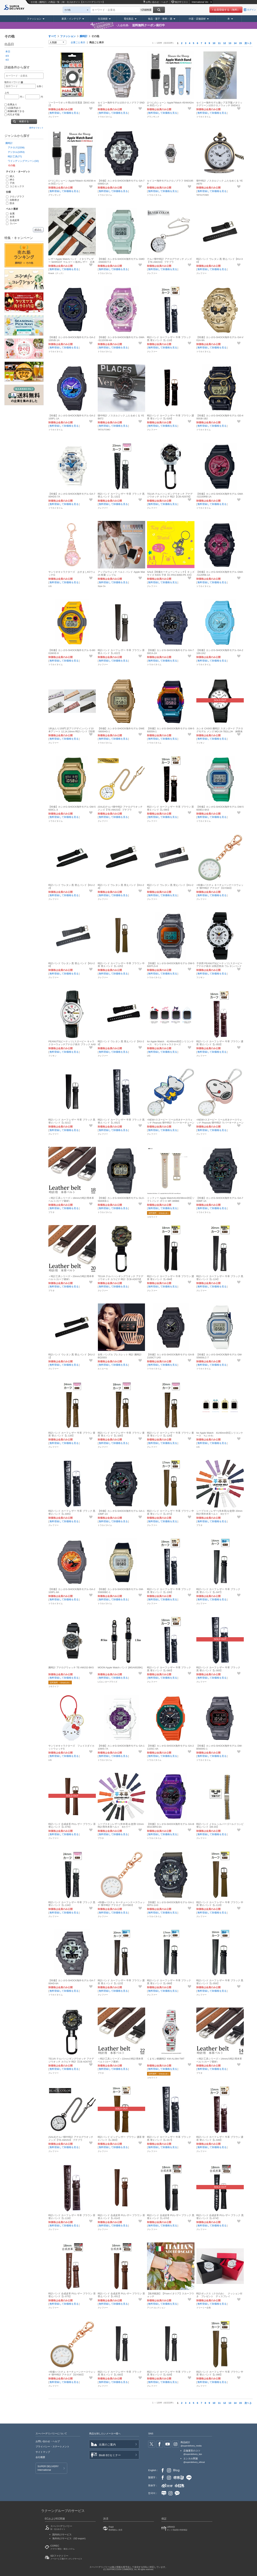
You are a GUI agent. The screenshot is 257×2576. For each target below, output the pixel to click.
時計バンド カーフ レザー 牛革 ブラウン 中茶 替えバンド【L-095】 (219, 2373)
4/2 (7, 59)
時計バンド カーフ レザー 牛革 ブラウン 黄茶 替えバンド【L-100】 (121, 1434)
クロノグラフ (15, 196)
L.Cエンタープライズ (107, 1682)
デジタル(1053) (16, 152)
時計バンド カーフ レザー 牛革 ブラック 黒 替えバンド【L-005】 (219, 1669)
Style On (102, 586)
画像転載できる (14, 111)
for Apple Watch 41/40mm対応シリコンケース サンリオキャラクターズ (170, 1043)
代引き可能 (12, 114)
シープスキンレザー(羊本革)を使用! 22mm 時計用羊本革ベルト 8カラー (121, 1825)
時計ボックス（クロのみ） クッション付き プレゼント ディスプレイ (219, 2295)
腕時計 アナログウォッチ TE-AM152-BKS (71, 1667)
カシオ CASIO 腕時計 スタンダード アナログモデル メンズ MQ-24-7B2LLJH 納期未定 (219, 731)
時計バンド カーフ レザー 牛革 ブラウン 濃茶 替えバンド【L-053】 (219, 1043)
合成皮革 (12, 220)
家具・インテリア (71, 18)
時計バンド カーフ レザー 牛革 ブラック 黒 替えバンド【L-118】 (170, 339)
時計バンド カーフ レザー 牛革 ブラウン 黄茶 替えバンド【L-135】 (71, 1434)
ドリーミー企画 (203, 2307)
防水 (10, 203)
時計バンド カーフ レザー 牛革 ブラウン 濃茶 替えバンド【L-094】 (170, 1278)
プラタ (51, 1212)
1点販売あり (12, 107)
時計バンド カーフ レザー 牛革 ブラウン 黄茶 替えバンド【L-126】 (170, 1434)
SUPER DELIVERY (48, 2468)
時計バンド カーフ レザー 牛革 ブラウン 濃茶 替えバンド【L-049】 (219, 2138)
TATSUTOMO (202, 195)
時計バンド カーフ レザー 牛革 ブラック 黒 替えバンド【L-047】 (219, 1591)
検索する (24, 121)
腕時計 (9, 143)
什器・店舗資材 (197, 18)
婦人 (10, 176)
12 (224, 43)
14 (235, 43)
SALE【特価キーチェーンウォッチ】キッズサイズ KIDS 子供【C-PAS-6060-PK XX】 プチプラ (170, 575)
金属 (10, 213)
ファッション (34, 18)
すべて (52, 36)
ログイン (251, 9)
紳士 (10, 179)
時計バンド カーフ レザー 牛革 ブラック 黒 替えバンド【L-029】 (170, 2373)
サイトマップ (43, 2452)
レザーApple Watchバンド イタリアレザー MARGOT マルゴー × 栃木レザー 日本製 (71, 262)
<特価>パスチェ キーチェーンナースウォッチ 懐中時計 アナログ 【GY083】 (219, 886)
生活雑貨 (103, 18)
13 (230, 43)
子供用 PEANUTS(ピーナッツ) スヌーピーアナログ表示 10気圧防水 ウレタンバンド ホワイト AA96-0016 (219, 966)
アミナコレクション (156, 2307)
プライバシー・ (52, 2446)
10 (214, 43)
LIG (50, 586)
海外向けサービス (69, 2538)
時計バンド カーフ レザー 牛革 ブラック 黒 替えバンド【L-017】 (170, 2138)
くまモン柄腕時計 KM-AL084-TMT (165, 2058)
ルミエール (103, 1368)
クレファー (53, 117)
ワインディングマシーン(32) (23, 161)
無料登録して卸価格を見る (64, 112)
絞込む (38, 229)
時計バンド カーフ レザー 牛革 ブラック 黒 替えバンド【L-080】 (170, 1669)
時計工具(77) (15, 156)
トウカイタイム (105, 117)
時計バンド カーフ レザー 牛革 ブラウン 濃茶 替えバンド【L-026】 (170, 417)
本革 (10, 216)
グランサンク (153, 117)
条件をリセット (36, 128)
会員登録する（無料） (227, 9)
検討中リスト (181, 2)
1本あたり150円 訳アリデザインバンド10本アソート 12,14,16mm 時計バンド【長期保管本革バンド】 (71, 731)
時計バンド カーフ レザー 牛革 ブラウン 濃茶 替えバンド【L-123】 (121, 1982)
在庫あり (10, 104)
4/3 (7, 55)
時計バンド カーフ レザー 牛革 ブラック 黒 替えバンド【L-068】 (170, 1982)
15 (240, 43)
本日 (7, 51)
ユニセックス (15, 186)
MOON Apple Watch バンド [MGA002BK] (120, 1667)
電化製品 (128, 18)
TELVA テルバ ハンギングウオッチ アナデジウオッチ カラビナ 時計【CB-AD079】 (120, 1278)
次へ (247, 43)
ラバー (11, 223)
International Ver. (202, 2)
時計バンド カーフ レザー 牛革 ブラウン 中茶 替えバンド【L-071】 (170, 1512)
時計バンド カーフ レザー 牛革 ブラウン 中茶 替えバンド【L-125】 (121, 965)
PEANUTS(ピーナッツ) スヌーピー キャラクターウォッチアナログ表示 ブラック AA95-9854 (71, 1044)
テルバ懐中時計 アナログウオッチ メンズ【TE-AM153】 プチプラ (169, 260)
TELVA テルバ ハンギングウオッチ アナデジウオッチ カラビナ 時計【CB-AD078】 (170, 495)
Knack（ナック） (56, 273)
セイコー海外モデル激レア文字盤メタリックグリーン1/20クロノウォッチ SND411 (219, 104)
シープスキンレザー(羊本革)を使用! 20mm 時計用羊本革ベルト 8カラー (219, 1512)
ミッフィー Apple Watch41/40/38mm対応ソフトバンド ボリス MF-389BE (170, 1199)
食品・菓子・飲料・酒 (160, 18)
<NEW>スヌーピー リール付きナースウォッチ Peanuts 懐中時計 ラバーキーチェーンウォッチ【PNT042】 (170, 1122)
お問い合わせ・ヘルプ (157, 2)
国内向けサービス (62, 2534)
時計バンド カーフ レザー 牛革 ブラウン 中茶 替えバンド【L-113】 (219, 1904)
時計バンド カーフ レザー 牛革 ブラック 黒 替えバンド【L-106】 (170, 1591)
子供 (10, 183)
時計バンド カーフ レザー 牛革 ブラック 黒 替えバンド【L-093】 (121, 2373)
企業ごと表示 (78, 42)
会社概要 (40, 2457)
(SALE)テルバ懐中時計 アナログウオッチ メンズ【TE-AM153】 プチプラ (120, 808)
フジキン (200, 743)
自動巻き (12, 199)
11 (219, 43)
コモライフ (152, 1217)
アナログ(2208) (16, 147)
